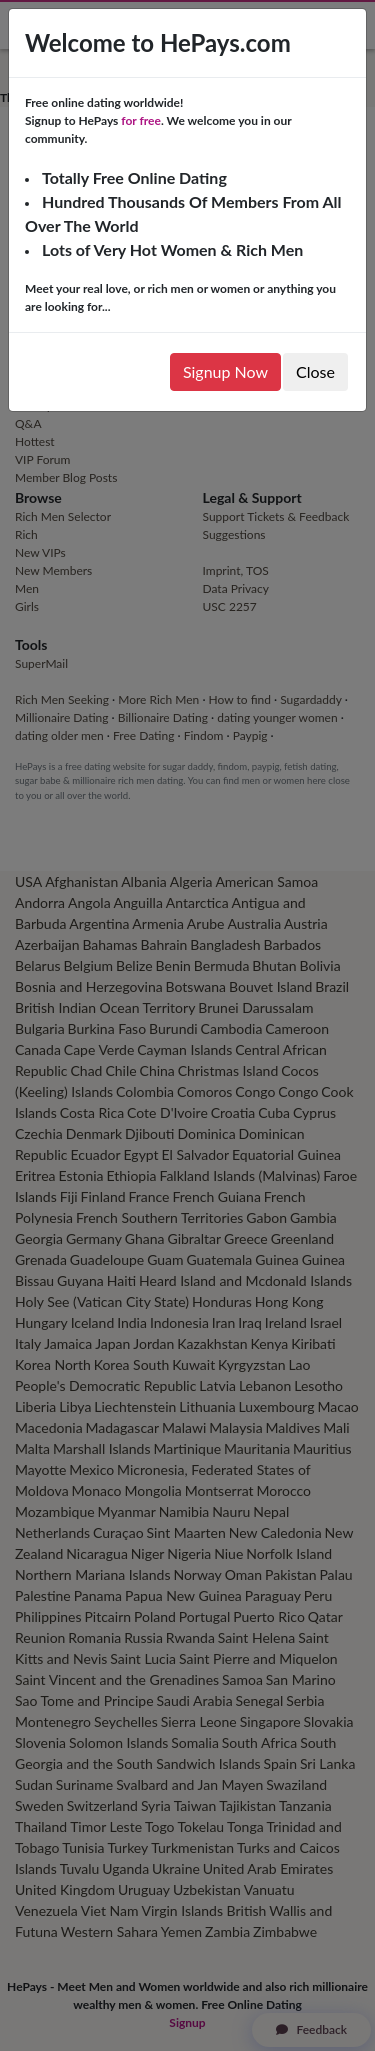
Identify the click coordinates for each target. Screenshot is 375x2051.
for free (141, 120)
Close (315, 371)
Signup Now (225, 371)
